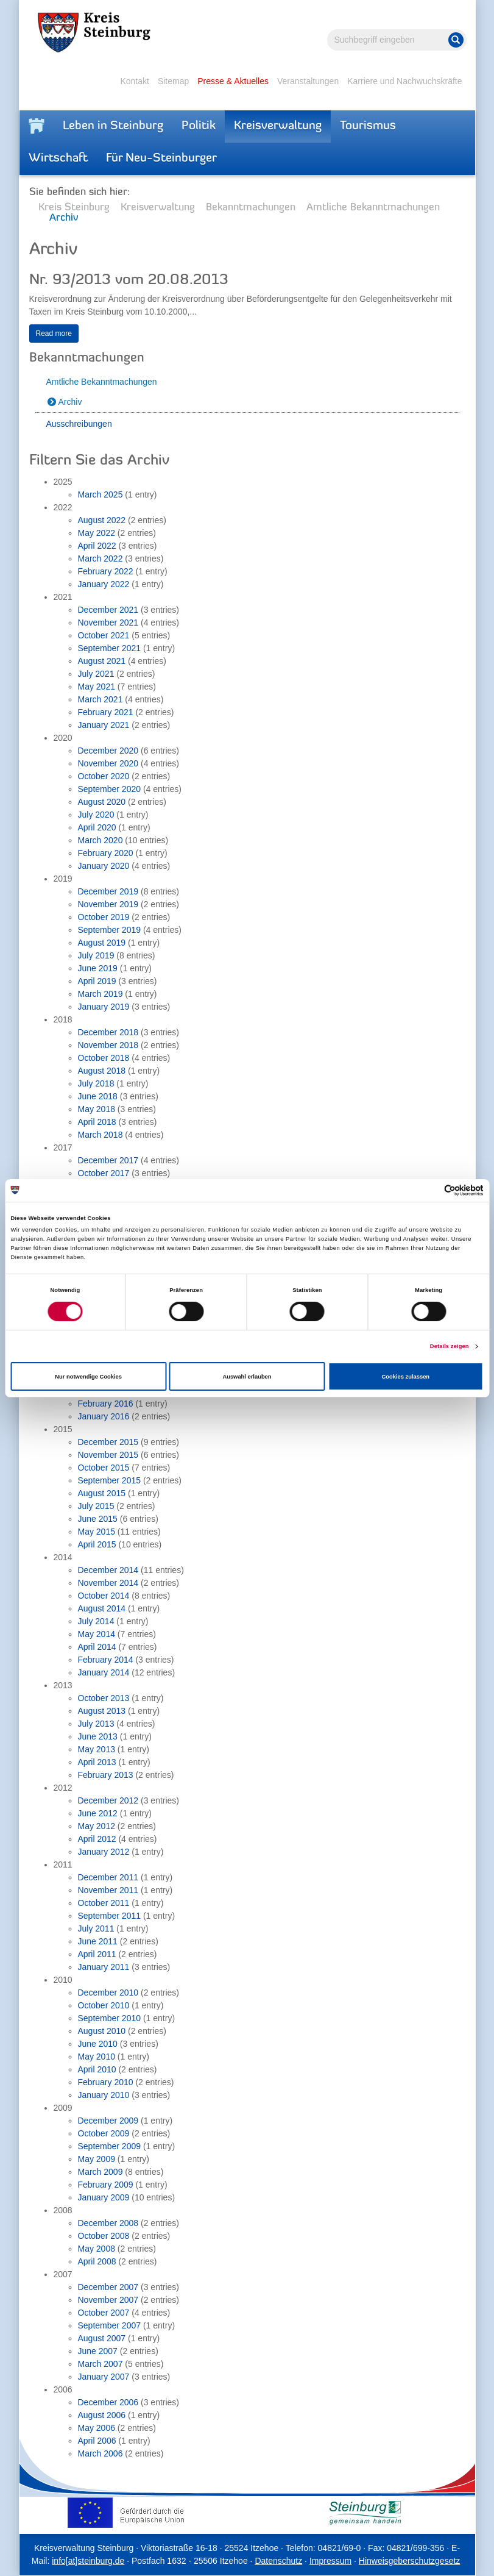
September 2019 (109, 930)
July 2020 (96, 814)
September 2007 (109, 2325)
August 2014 (102, 1608)
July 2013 (96, 1724)
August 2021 (102, 661)
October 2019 (104, 917)
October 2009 (104, 2133)
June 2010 (98, 2044)
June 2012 (98, 1813)
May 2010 (96, 2056)
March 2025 (100, 494)
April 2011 (97, 1954)
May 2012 (96, 1826)
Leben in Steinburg (113, 126)
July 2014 (96, 1621)
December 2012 (108, 1800)
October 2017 (104, 1173)
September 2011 (109, 1916)
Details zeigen (449, 1346)
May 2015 (96, 1531)
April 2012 (97, 1839)
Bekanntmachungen (250, 207)
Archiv (70, 402)
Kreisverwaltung (278, 126)
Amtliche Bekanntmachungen (373, 207)
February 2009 (105, 2184)
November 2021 (108, 622)
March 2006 (100, 2453)
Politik (199, 126)
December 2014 (108, 1570)
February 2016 (105, 1403)
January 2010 (104, 2095)
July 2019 (96, 955)
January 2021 (104, 725)
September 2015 (109, 1480)
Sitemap (173, 81)
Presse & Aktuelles (233, 81)
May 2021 (96, 686)
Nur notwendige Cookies (88, 1377)
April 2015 (97, 1544)
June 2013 (98, 1736)
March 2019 (100, 994)
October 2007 (104, 2312)
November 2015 (108, 1455)
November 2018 (108, 1045)
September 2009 (109, 2146)
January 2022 (104, 584)
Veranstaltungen (308, 81)
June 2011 (98, 1941)
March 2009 (100, 2172)
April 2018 (97, 1122)
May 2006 (96, 2428)
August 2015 (102, 1493)
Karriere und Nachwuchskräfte (404, 81)
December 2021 (108, 610)
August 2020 (102, 802)
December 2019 (108, 891)
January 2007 (104, 2377)
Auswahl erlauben (246, 1377)
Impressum (330, 2561)
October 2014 (104, 1595)
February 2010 (105, 2082)
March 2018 (100, 1135)
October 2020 (104, 776)
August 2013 (102, 1711)
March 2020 (100, 840)
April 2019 (97, 981)
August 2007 (102, 2338)
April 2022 (97, 546)
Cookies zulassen (406, 1377)
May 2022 (96, 533)
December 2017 (108, 1160)
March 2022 (100, 558)
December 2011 (108, 1877)
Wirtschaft (58, 158)
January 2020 (104, 866)
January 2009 (104, 2197)
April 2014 (97, 1647)
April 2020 (97, 827)
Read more (54, 333)
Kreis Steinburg (74, 207)
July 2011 (96, 1928)
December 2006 (108, 2402)
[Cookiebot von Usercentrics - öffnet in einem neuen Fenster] (430, 1190)
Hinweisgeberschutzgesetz (409, 2561)
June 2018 (98, 1096)
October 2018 (104, 1058)
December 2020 (108, 750)
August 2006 (102, 2415)
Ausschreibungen (79, 424)
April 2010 (97, 2069)
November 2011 (108, 1890)
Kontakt (134, 81)
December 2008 (108, 2223)
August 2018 (102, 1071)
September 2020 (109, 789)
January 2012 (104, 1852)
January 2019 (104, 1006)
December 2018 (108, 1032)
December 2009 (108, 2120)
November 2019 (108, 904)
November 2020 (108, 763)
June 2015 (98, 1519)
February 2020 (105, 853)
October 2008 (104, 2236)
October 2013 (104, 1698)
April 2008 (97, 2261)
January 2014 (104, 1672)
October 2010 (104, 2005)
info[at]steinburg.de (88, 2561)
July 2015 (96, 1506)
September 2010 (109, 2018)
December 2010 (108, 1992)
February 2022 (105, 571)
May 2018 (96, 1109)
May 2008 (96, 2248)
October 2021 (104, 635)
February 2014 (105, 1659)
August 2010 (102, 2031)
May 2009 (96, 2159)
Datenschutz (278, 2561)
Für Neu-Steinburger (161, 158)
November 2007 (108, 2300)
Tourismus (368, 126)
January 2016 (104, 1416)
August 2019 (102, 942)
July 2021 (96, 674)
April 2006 (97, 2441)
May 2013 (96, 1749)
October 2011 (104, 1903)
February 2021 (105, 712)
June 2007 (98, 2351)
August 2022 (102, 520)
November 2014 (108, 1583)
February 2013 (105, 1775)
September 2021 (109, 648)
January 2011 (104, 1967)
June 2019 (98, 968)
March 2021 (100, 699)
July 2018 (96, 1083)
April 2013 (97, 1762)
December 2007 (108, 2287)
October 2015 (104, 1467)
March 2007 (100, 2364)
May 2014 (96, 1634)
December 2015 (108, 1442)
